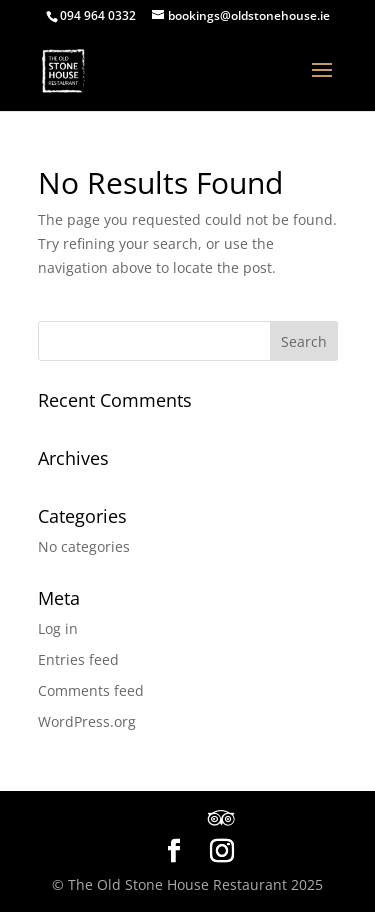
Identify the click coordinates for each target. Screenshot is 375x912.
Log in (58, 628)
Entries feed (78, 659)
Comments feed (91, 690)
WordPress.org (87, 721)
